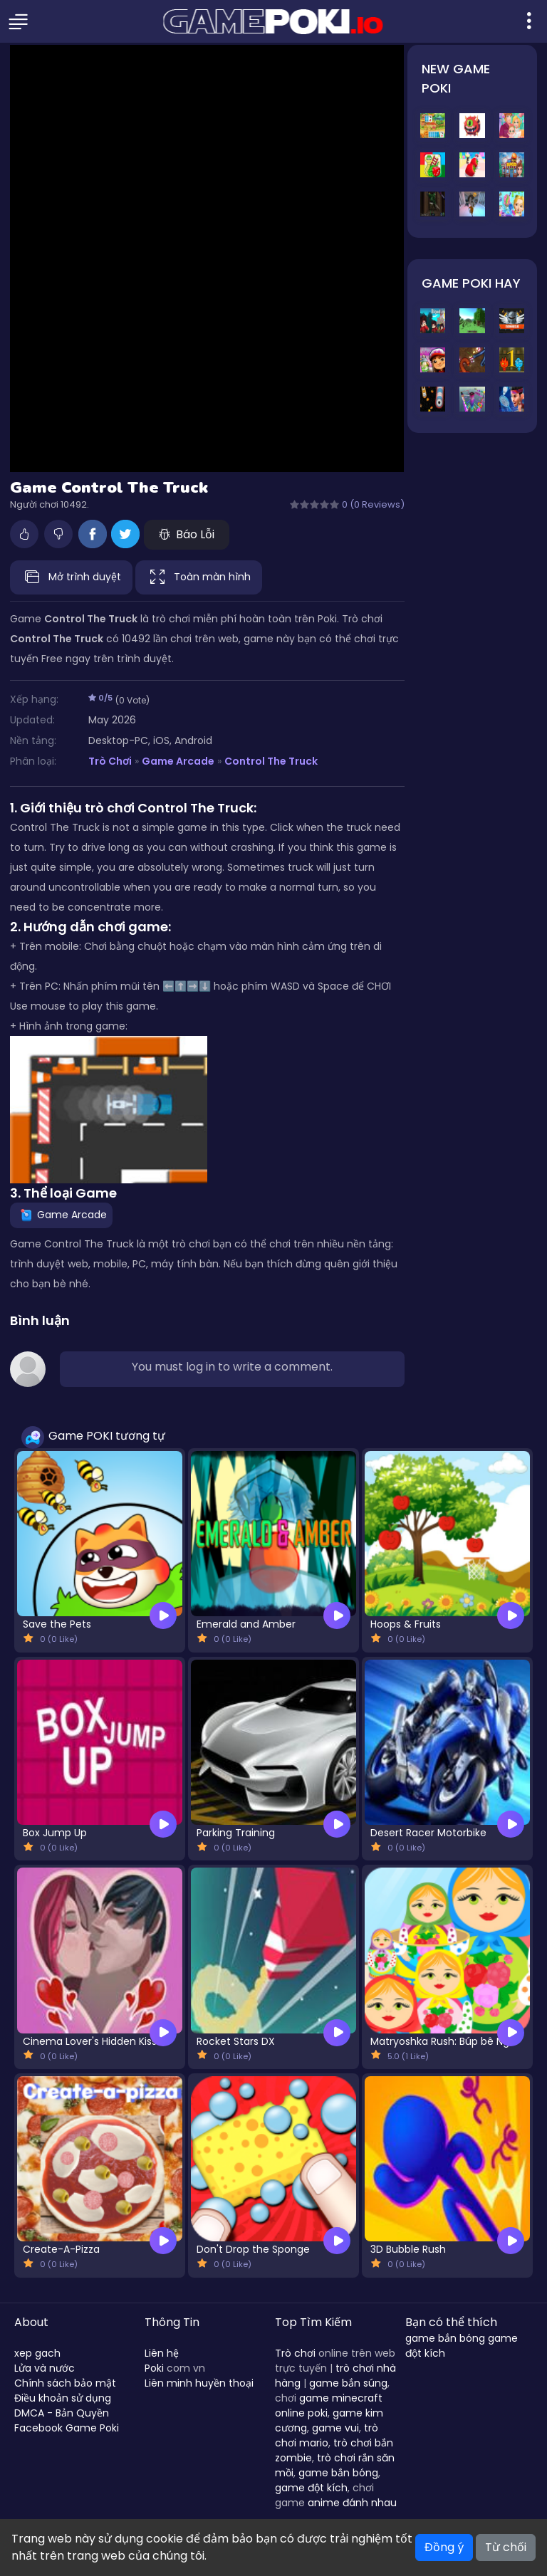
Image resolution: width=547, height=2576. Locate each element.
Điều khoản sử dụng (62, 2398)
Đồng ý (444, 2547)
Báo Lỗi (186, 534)
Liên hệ (162, 2353)
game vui (335, 2428)
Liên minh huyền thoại (199, 2383)
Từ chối (505, 2547)
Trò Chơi (110, 761)
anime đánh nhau (352, 2503)
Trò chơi (295, 2353)
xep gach (37, 2353)
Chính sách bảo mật (65, 2383)
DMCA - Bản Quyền (61, 2413)
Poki (154, 2368)
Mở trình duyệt (71, 577)
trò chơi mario (326, 2435)
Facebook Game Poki (66, 2428)
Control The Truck (271, 761)
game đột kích (311, 2488)
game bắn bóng (338, 2473)
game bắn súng (348, 2383)
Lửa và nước (44, 2368)
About (31, 2322)
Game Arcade (178, 761)
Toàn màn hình (199, 577)
